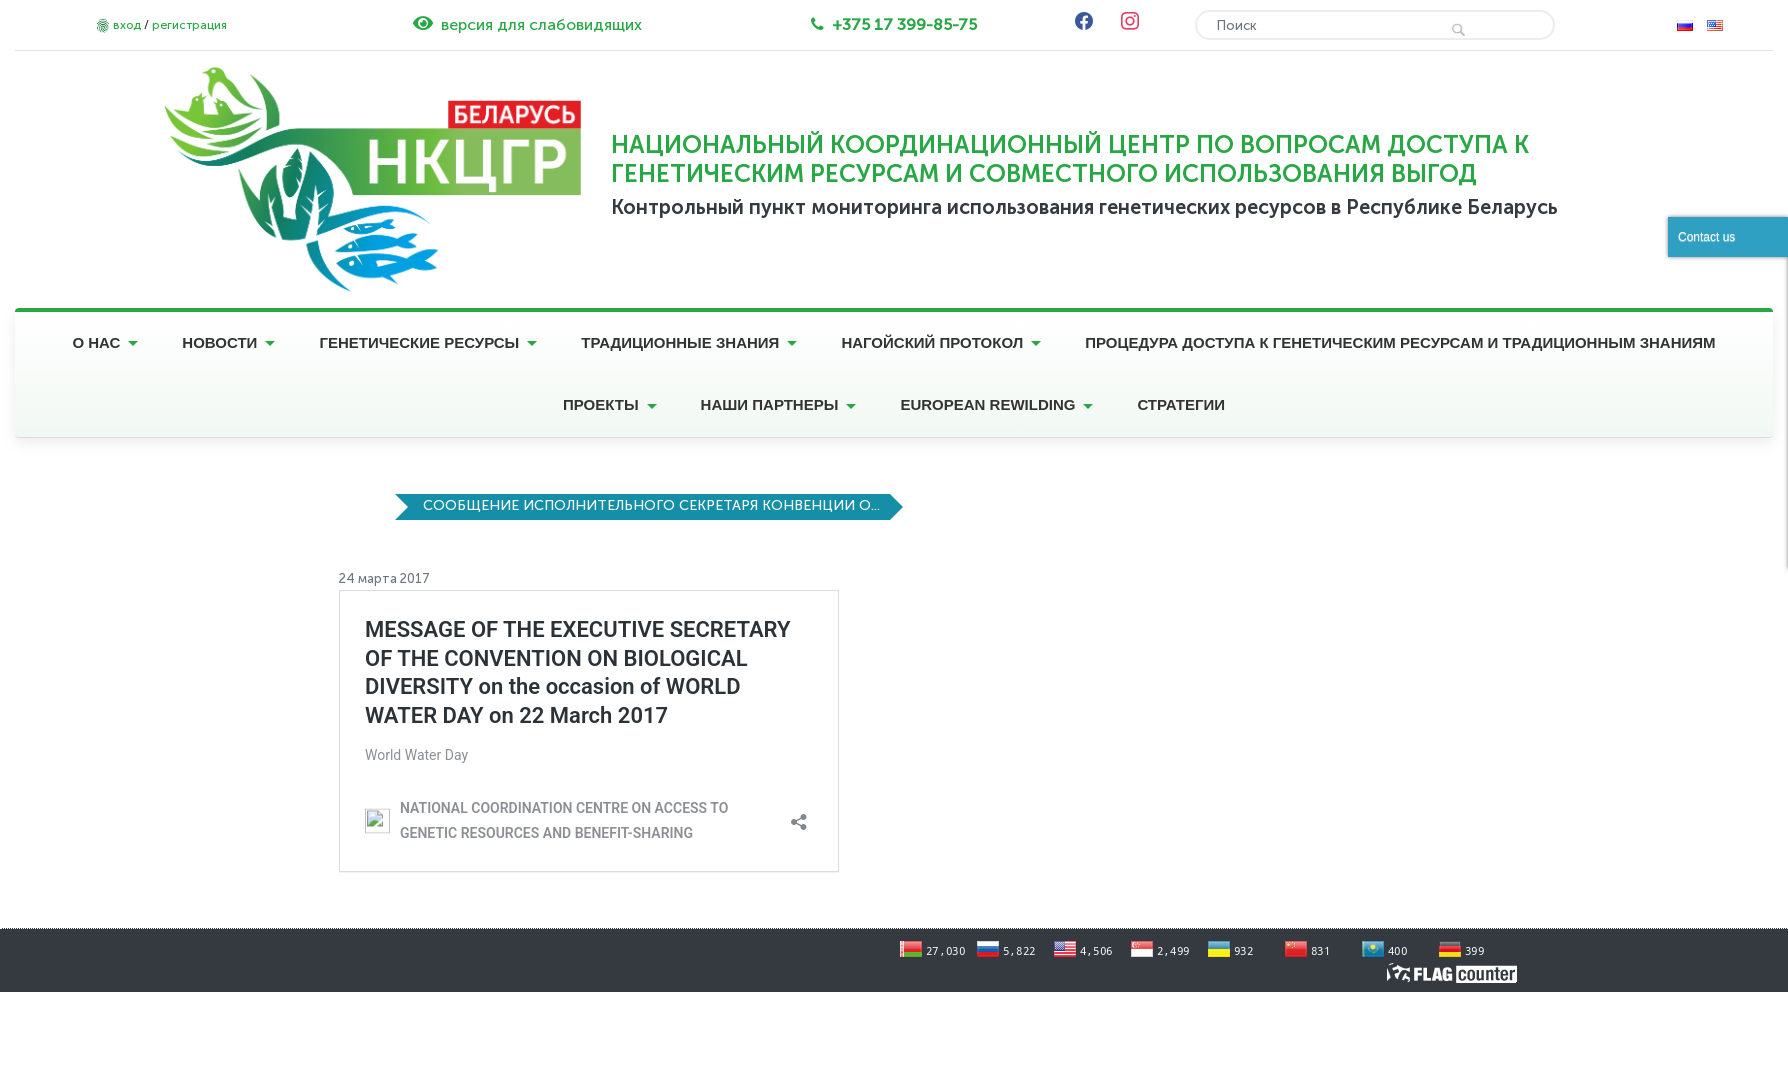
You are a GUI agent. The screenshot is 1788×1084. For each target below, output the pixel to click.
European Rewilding (987, 404)
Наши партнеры (770, 404)
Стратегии (1181, 404)
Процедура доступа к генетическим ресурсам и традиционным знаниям (1400, 342)
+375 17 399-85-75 (904, 24)
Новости (219, 342)
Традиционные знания (680, 342)
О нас (96, 342)
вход (127, 25)
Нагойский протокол (932, 342)
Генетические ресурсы (419, 342)
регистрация (189, 25)
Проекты (601, 404)
